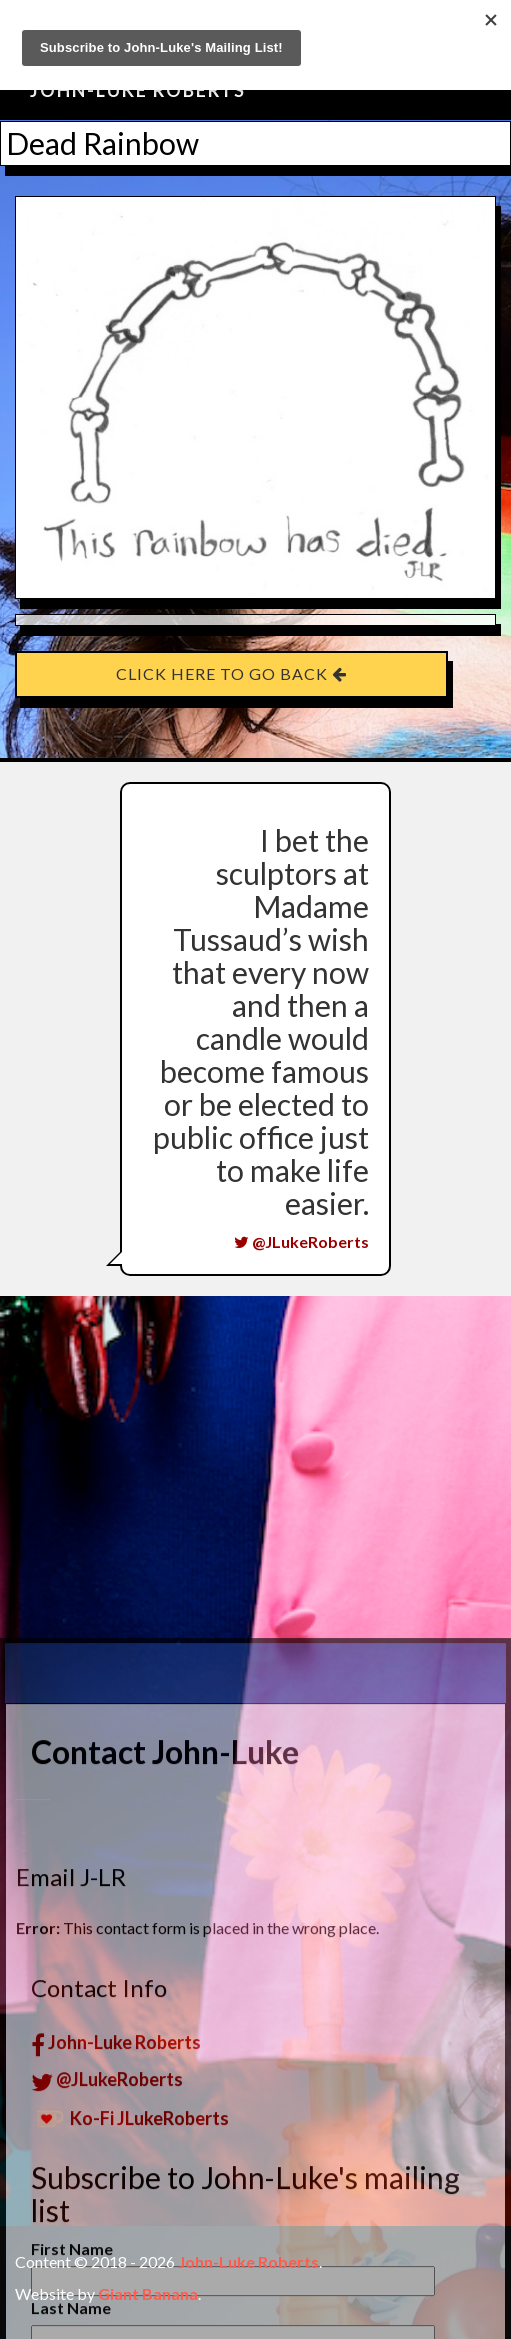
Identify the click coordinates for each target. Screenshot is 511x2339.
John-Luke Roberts (138, 90)
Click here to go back (231, 673)
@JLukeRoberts (301, 1241)
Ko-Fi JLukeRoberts (130, 2326)
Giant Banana (148, 2293)
